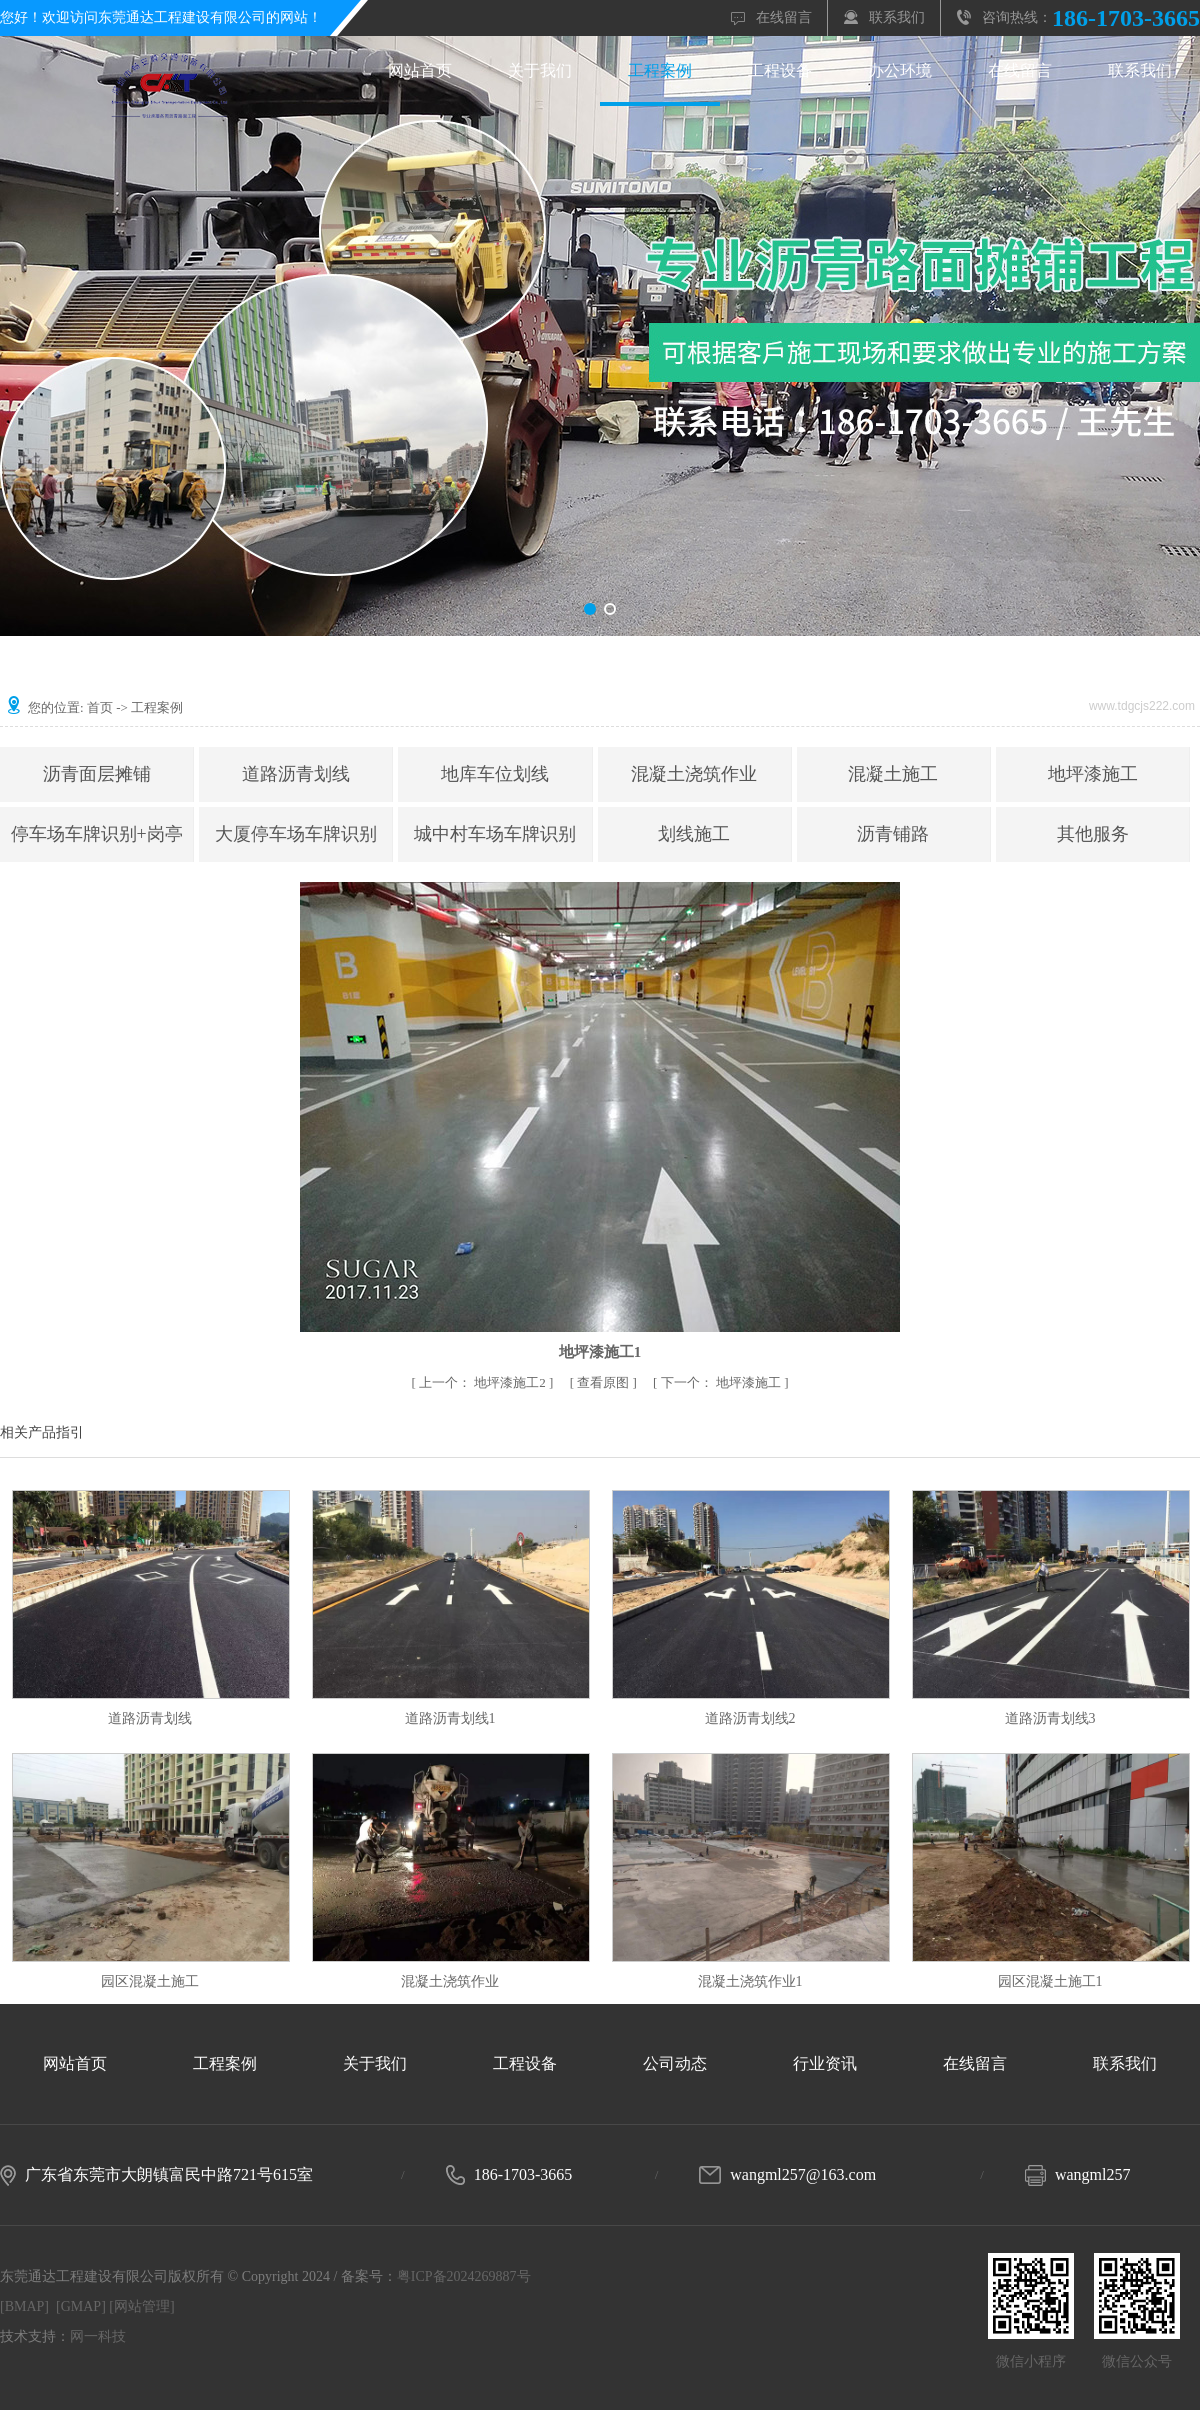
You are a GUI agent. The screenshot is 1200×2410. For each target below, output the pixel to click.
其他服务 (1093, 834)
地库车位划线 (495, 774)
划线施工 (694, 834)
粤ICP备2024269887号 (464, 2276)
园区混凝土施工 (150, 1981)
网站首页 (420, 70)
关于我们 (540, 70)
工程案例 (660, 70)
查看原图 (604, 1382)
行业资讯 (825, 2063)
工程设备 (780, 70)
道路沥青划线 (296, 774)
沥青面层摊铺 (97, 774)
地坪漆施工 (1093, 774)
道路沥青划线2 (750, 1718)
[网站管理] (141, 2306)
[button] (590, 609)
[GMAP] (81, 2306)
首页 (100, 707)
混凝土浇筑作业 (694, 774)
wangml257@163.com (803, 2174)
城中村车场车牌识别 (495, 834)
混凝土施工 (893, 774)
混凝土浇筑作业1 (750, 1981)
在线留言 (784, 17)
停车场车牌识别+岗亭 (97, 834)
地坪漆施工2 (484, 1382)
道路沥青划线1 (450, 1718)
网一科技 (98, 2336)
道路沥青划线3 (1050, 1718)
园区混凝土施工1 (1050, 1981)
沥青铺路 (893, 834)
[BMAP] (24, 2306)
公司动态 (675, 2063)
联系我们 (897, 17)
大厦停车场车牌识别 (296, 834)
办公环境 (900, 70)
